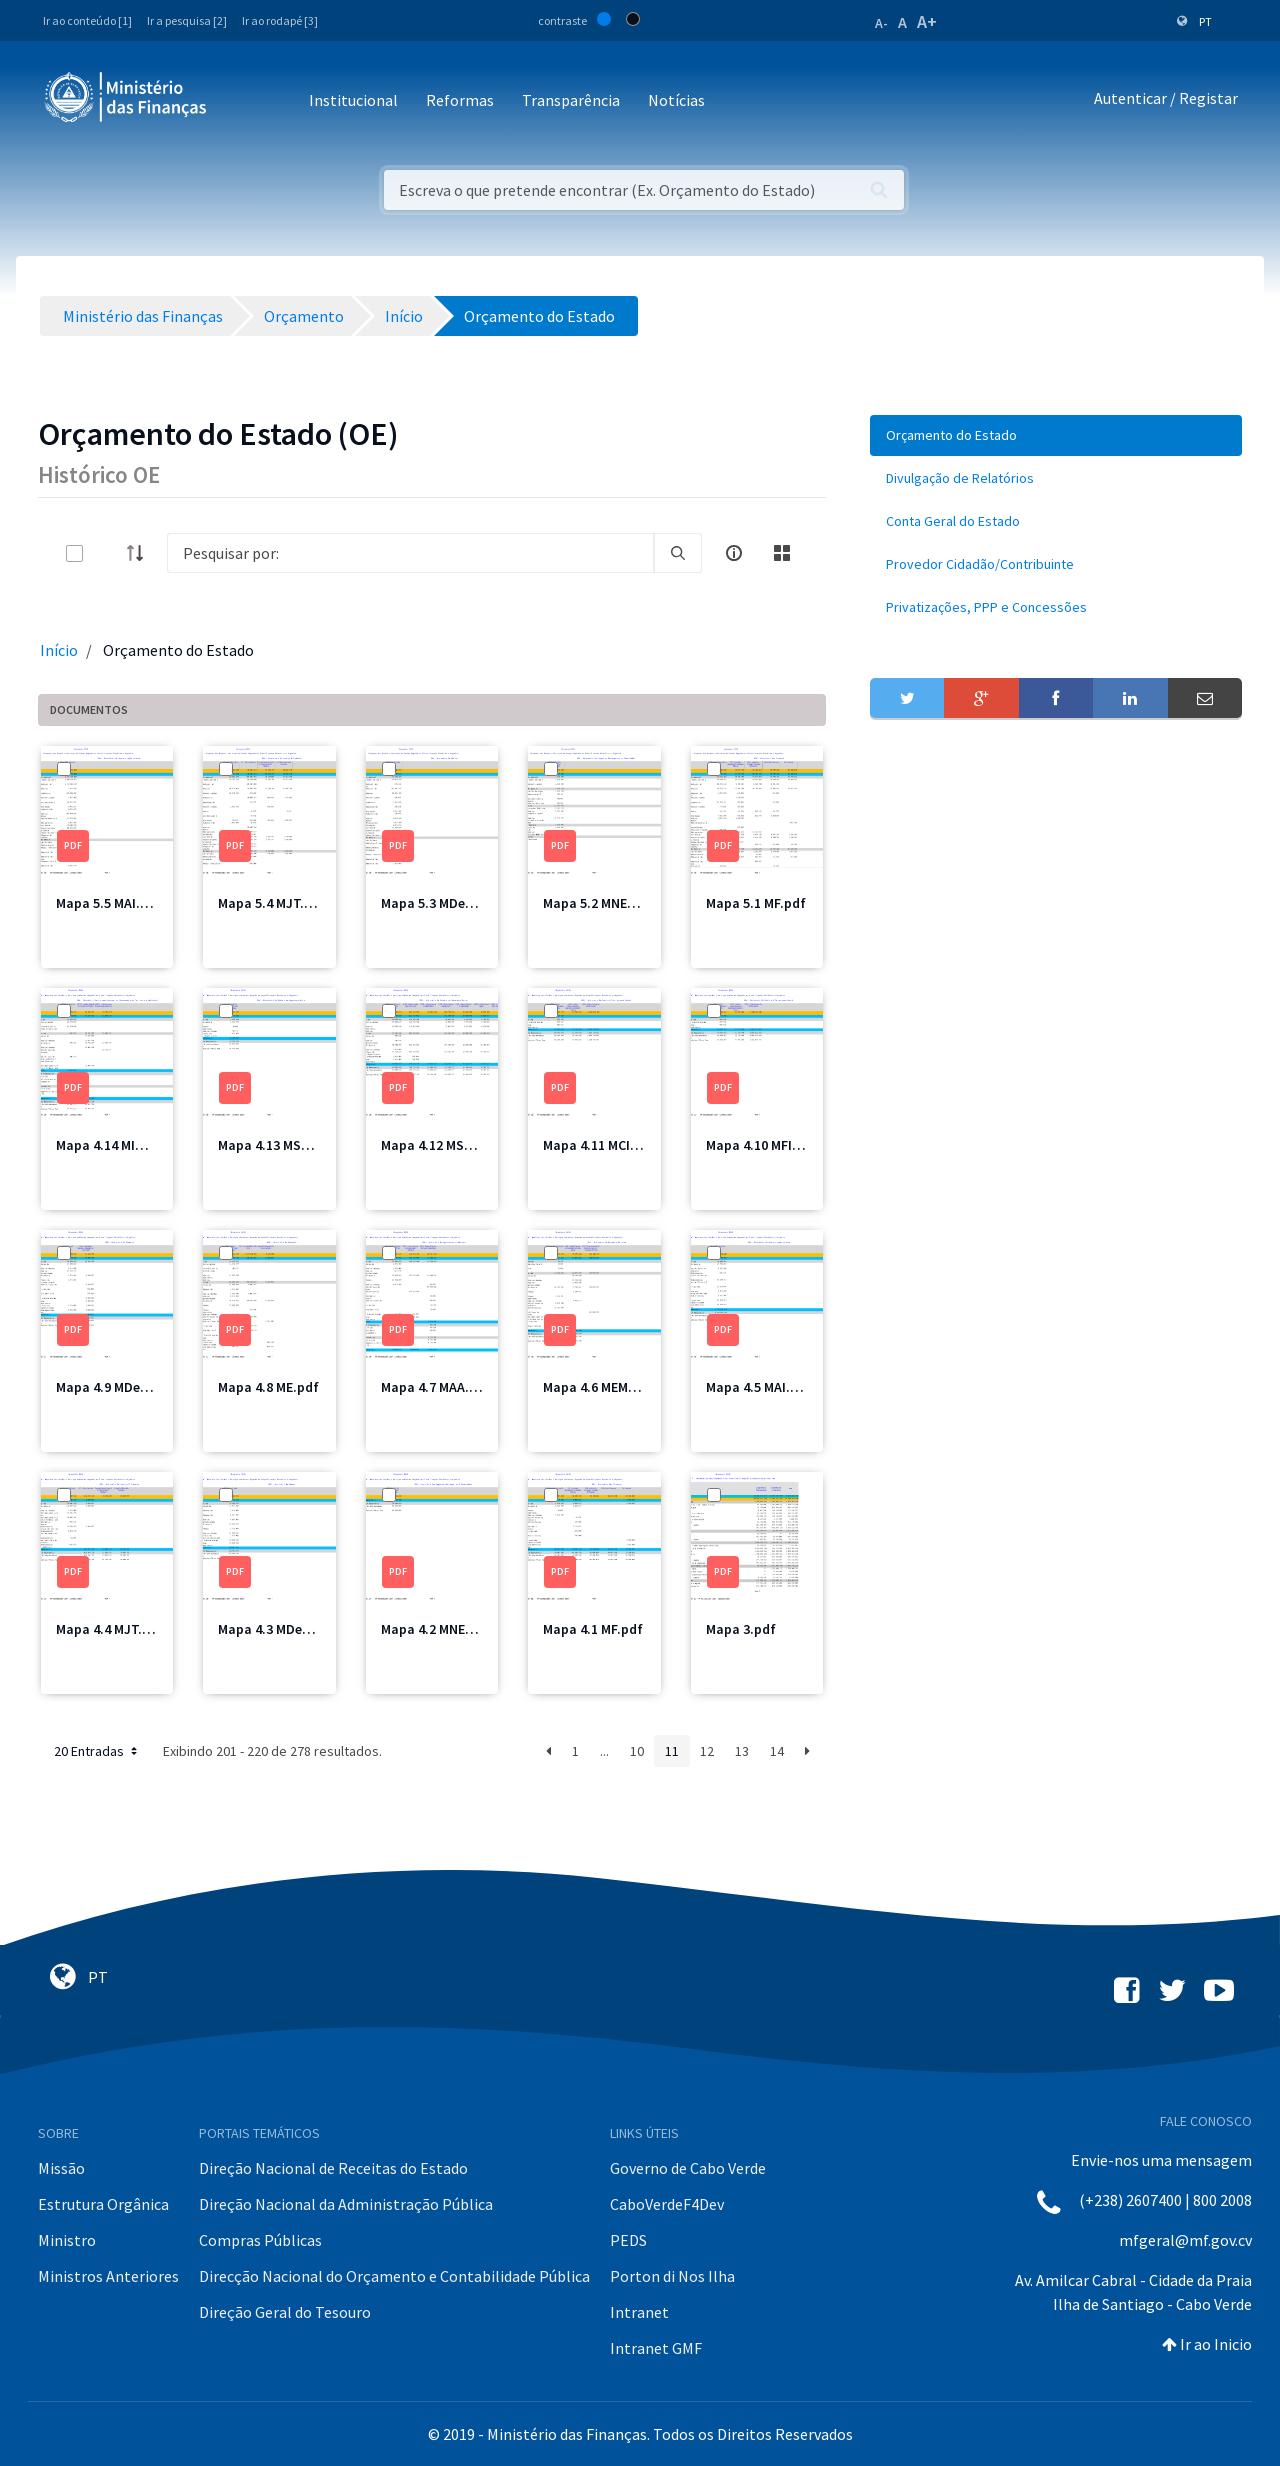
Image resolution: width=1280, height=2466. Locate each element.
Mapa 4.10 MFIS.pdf (766, 1145)
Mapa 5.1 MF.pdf (756, 903)
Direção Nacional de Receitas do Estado (333, 2168)
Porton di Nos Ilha (672, 2276)
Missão (61, 2168)
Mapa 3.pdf (741, 1629)
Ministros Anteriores (108, 2276)
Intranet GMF (656, 2348)
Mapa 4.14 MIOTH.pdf (122, 1145)
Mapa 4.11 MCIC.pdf (603, 1145)
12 (707, 1751)
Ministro (67, 2240)
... (604, 1751)
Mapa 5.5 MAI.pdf (109, 903)
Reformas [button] (460, 100)
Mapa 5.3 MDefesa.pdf (450, 903)
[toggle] (107, 553)
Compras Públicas (260, 2240)
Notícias (676, 100)
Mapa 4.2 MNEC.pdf (440, 1629)
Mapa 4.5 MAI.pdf (759, 1387)
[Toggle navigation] (238, 101)
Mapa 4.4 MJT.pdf (110, 1629)
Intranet (639, 2312)
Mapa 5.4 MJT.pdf (272, 903)
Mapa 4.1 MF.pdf (593, 1629)
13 (742, 1751)
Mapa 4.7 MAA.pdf (436, 1387)
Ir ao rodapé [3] (280, 20)
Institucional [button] (353, 100)
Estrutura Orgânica (103, 2204)
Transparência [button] (571, 100)
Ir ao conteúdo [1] (87, 20)
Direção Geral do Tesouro (285, 2312)
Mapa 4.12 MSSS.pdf (443, 1145)
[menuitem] (1056, 435)
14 (777, 1751)
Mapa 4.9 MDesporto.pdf (132, 1387)
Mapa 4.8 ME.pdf (268, 1387)
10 (637, 1751)
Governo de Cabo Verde (688, 2168)
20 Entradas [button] (97, 1751)
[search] (678, 553)
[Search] (410, 553)
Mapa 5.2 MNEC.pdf (602, 903)
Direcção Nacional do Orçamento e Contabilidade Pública (394, 2276)
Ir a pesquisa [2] (187, 20)
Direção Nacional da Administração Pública (346, 2204)
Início (59, 650)
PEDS (628, 2240)
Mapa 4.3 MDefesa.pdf (287, 1629)
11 (672, 1751)
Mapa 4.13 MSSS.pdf (280, 1145)
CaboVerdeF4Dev (667, 2204)
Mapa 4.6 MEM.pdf (598, 1387)
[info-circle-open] (734, 553)
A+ (927, 21)
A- (881, 23)
